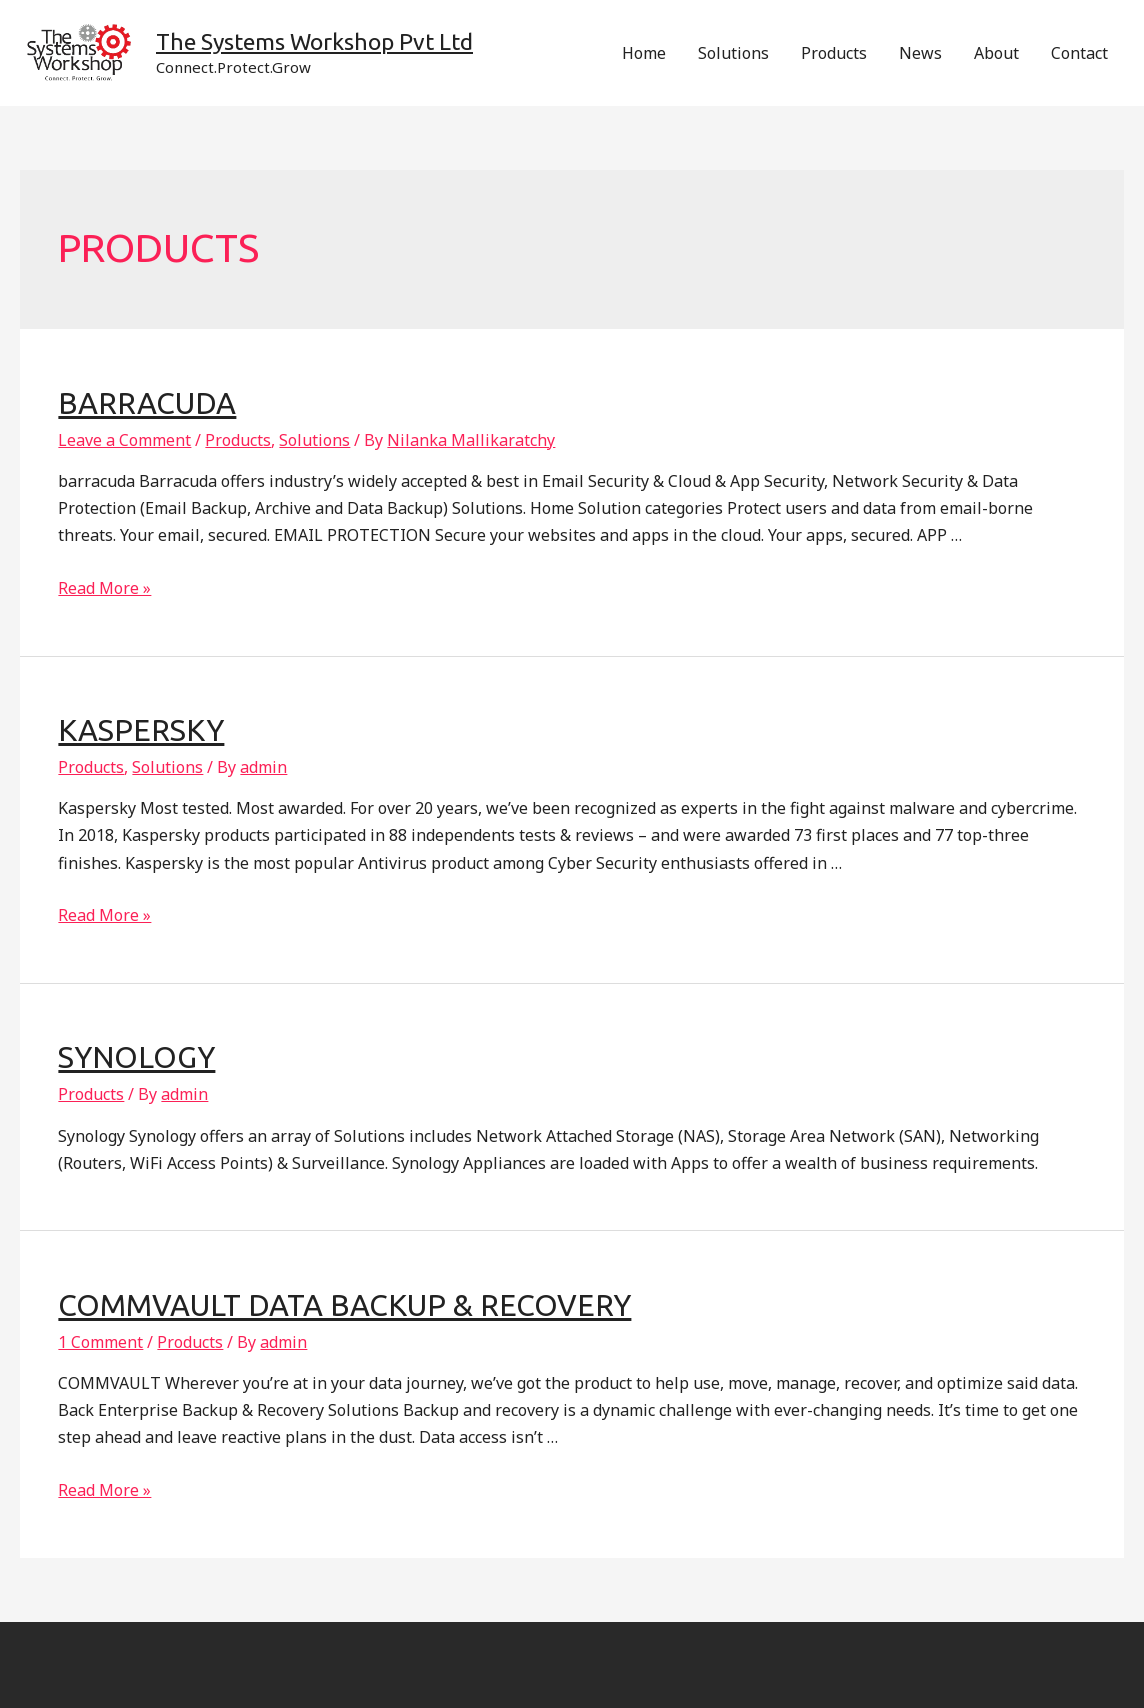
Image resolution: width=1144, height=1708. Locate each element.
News (920, 53)
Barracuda (147, 403)
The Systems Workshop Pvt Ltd (314, 41)
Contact (1079, 53)
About (996, 53)
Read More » (104, 588)
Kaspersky (141, 730)
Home (644, 53)
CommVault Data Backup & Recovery (344, 1305)
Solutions (733, 53)
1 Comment (100, 1342)
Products (834, 53)
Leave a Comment (124, 440)
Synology (136, 1057)
